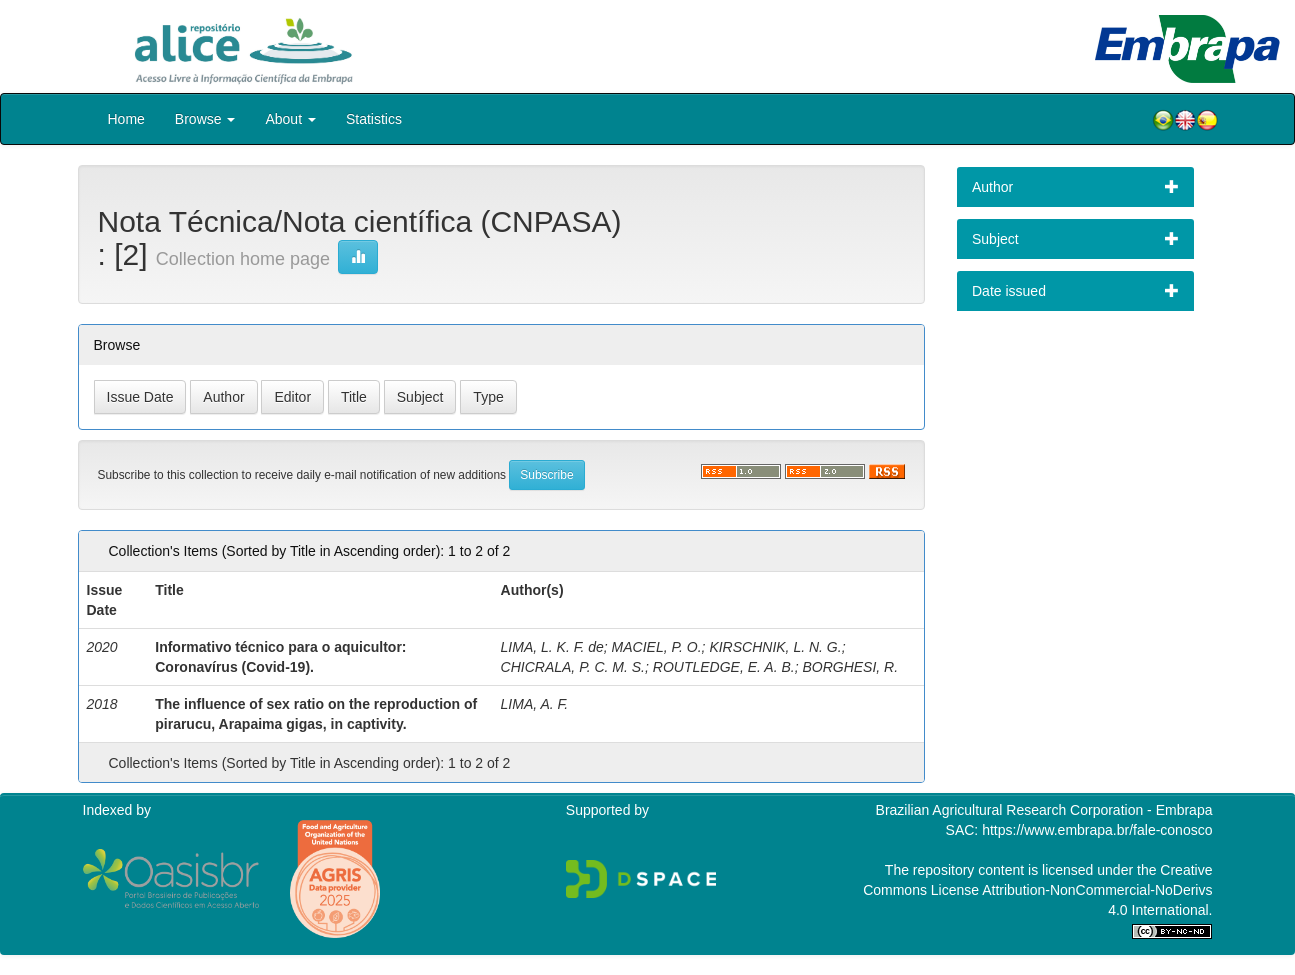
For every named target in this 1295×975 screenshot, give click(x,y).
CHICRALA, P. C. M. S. (573, 667)
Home (126, 119)
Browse (205, 119)
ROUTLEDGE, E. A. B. (724, 667)
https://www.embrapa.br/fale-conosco (1097, 830)
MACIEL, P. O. (657, 647)
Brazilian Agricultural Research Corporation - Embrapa (1044, 810)
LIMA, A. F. (535, 704)
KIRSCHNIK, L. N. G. (775, 647)
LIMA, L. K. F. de (552, 647)
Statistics (374, 119)
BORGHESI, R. (850, 667)
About (290, 119)
